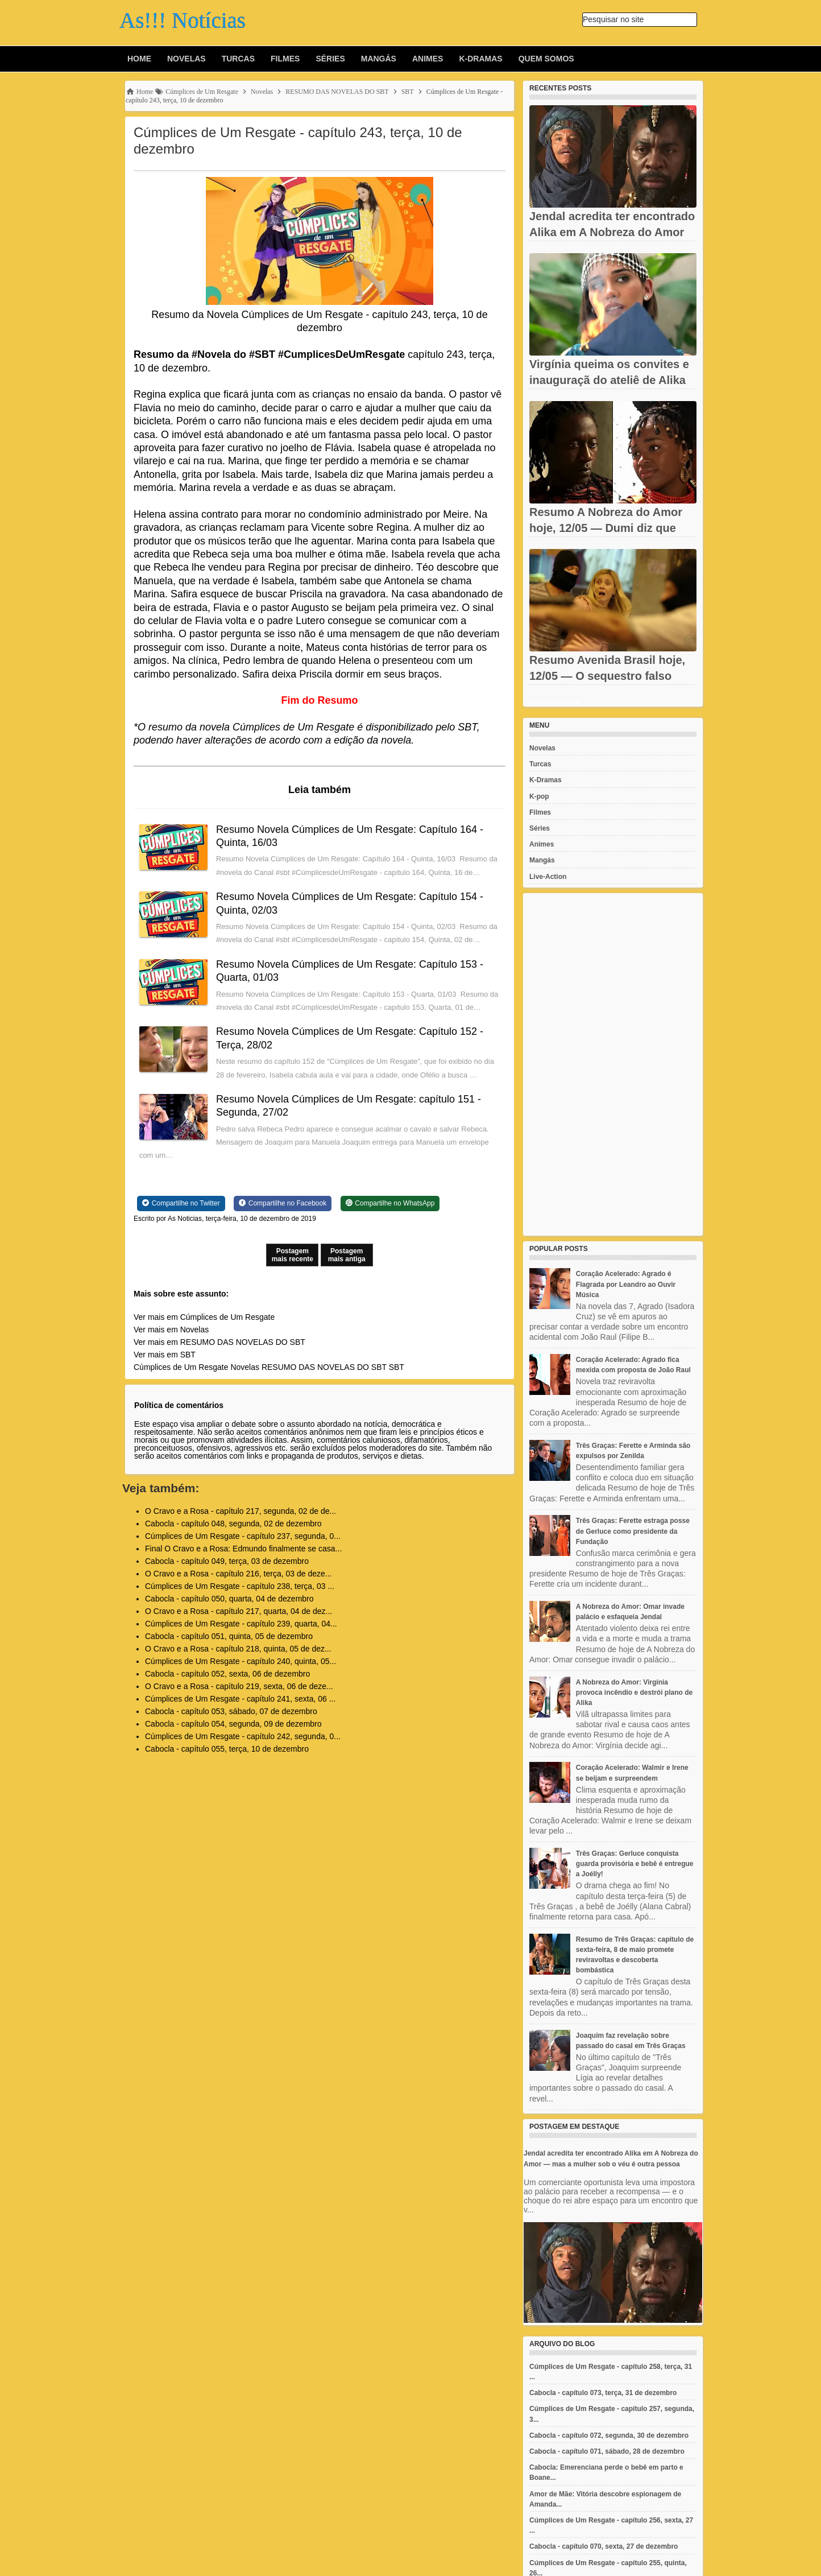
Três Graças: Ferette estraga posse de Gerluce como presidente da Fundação (633, 1531)
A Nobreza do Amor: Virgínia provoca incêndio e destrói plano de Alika (634, 1692)
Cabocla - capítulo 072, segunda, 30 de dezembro (609, 2435)
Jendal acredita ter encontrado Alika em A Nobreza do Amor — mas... (612, 232)
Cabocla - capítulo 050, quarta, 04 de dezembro (229, 1598)
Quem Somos (546, 58)
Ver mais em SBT (165, 1354)
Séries (330, 58)
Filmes (285, 58)
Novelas (186, 58)
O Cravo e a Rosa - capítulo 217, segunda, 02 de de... (240, 1511)
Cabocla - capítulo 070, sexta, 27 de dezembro (603, 2546)
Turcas (238, 58)
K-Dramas (480, 58)
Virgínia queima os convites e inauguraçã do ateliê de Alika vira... (609, 380)
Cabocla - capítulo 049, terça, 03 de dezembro (227, 1561)
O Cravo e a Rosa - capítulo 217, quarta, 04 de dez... (238, 1611)
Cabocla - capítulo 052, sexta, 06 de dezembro (227, 1673)
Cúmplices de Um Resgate (181, 1367)
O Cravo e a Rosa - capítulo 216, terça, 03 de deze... (238, 1573)
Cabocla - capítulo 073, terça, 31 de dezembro (603, 2393)
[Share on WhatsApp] (390, 1203)
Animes (427, 58)
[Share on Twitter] (181, 1203)
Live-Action (547, 877)
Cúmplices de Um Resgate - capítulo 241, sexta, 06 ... (240, 1698)
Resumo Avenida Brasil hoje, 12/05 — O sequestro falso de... (607, 676)
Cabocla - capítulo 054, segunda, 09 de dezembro (233, 1723)
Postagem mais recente (292, 1255)
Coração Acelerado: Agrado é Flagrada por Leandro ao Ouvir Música (625, 1284)
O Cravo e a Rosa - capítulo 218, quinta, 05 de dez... (238, 1648)
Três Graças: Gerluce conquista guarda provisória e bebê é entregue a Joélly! (635, 1864)
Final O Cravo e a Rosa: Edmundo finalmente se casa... (243, 1548)
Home (139, 58)
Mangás (378, 58)
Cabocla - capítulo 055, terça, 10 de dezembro (227, 1748)
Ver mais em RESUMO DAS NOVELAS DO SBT (219, 1342)
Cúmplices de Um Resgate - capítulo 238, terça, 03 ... (239, 1586)
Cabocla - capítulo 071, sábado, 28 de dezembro (607, 2451)
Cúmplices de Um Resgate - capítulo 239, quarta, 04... (241, 1623)
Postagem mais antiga (347, 1255)
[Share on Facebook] (282, 1203)
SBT (396, 1367)
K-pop (539, 796)
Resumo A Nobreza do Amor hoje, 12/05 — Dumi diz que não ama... (605, 528)
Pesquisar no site (613, 19)
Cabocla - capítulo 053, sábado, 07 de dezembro (231, 1711)
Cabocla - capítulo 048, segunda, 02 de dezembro (233, 1523)
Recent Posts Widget (554, 702)
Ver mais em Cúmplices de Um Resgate (204, 1317)
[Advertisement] (612, 1064)
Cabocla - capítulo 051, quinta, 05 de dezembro (229, 1636)
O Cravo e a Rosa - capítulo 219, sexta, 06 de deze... (239, 1686)
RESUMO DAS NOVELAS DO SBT (324, 1367)
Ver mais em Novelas (171, 1329)
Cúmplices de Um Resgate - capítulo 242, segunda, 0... (243, 1736)
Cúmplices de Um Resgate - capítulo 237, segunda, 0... (243, 1536)
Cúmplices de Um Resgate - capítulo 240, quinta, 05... (240, 1661)
